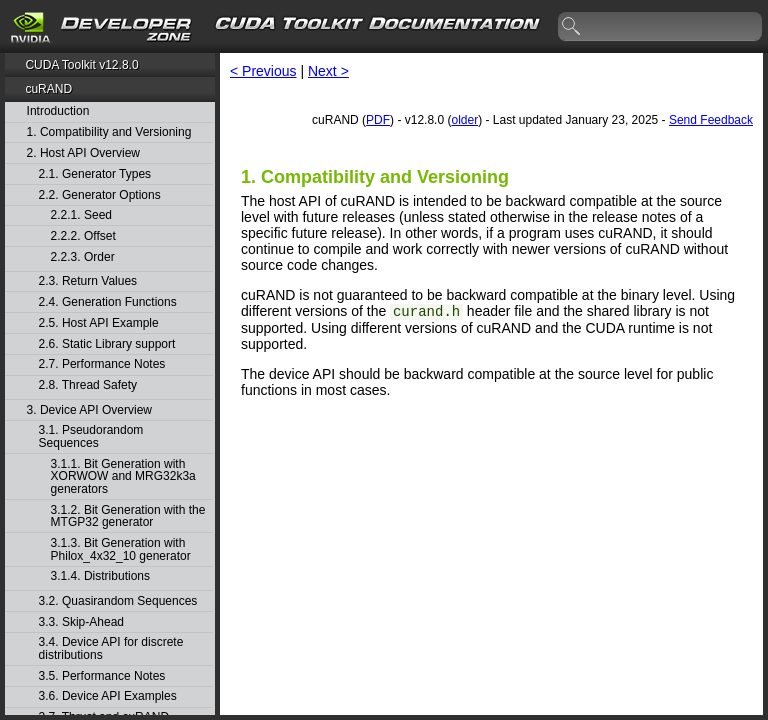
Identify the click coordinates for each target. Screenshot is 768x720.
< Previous (263, 71)
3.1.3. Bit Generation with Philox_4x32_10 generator (121, 549)
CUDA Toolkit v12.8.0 (81, 65)
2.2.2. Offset (83, 236)
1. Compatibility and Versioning (109, 132)
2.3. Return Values (88, 281)
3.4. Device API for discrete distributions (111, 648)
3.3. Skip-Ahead (81, 622)
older (464, 120)
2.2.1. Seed (81, 215)
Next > (328, 71)
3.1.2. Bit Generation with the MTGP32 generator (128, 516)
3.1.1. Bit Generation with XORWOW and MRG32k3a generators (123, 477)
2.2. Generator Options (100, 195)
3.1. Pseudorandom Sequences (91, 436)
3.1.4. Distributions (100, 576)
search (572, 27)
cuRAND (48, 89)
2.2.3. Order (83, 257)
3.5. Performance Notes (102, 676)
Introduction (58, 111)
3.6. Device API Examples (108, 696)
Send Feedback (711, 120)
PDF (378, 120)
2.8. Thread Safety (88, 385)
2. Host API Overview (83, 153)
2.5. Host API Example (99, 323)
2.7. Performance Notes (102, 364)
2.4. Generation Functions (108, 302)
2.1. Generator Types (95, 174)
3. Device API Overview (89, 410)
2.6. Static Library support (107, 344)
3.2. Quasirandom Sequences (118, 601)
